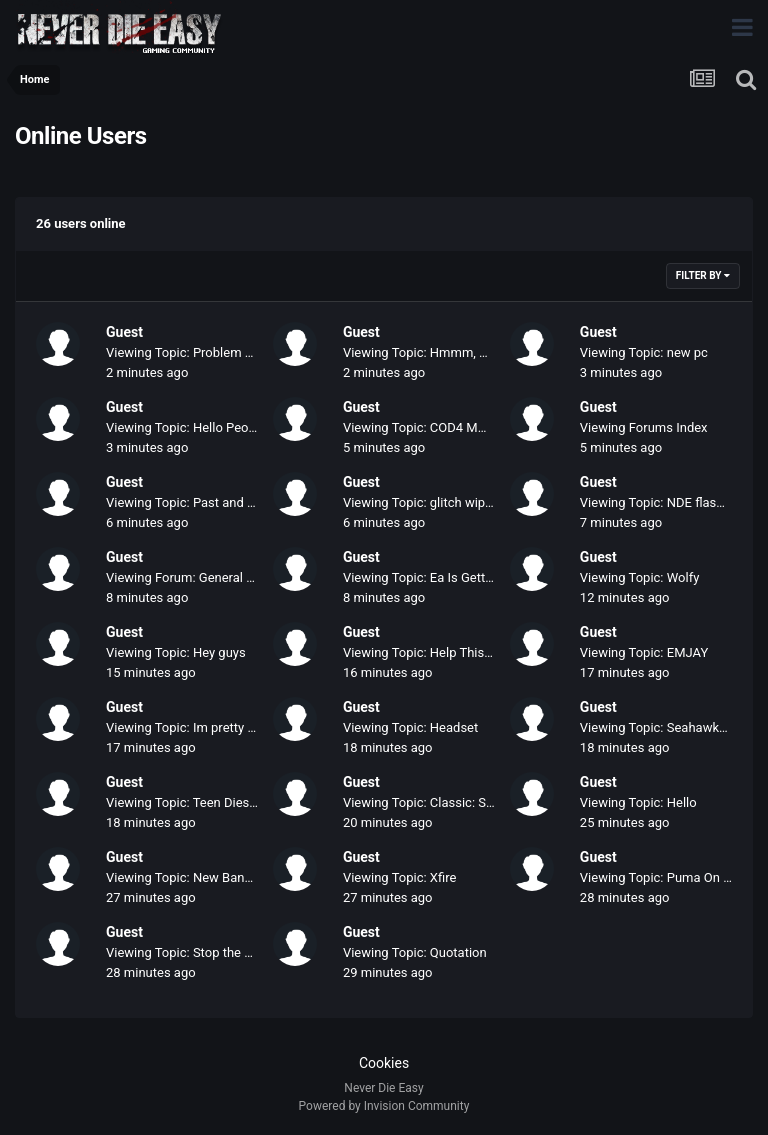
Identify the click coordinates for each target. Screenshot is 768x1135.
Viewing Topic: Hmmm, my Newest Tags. (460, 352)
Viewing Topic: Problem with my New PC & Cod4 (245, 352)
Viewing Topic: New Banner (184, 877)
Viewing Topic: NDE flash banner (673, 502)
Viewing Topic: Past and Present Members (228, 502)
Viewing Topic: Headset (410, 727)
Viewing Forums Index (644, 427)
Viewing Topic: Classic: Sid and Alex (446, 802)
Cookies (384, 1063)
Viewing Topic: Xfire (399, 877)
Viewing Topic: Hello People (186, 427)
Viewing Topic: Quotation (415, 952)
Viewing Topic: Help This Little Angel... (453, 652)
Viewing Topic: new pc (644, 352)
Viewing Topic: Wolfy (639, 577)
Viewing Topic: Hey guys (176, 652)
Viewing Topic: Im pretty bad (187, 727)
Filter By (703, 275)
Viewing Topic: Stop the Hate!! (192, 952)
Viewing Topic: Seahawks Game (671, 727)
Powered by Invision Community (384, 1106)
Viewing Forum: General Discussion (208, 577)
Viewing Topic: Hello (638, 802)
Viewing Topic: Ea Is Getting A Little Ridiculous (476, 577)
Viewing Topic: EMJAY (644, 652)
